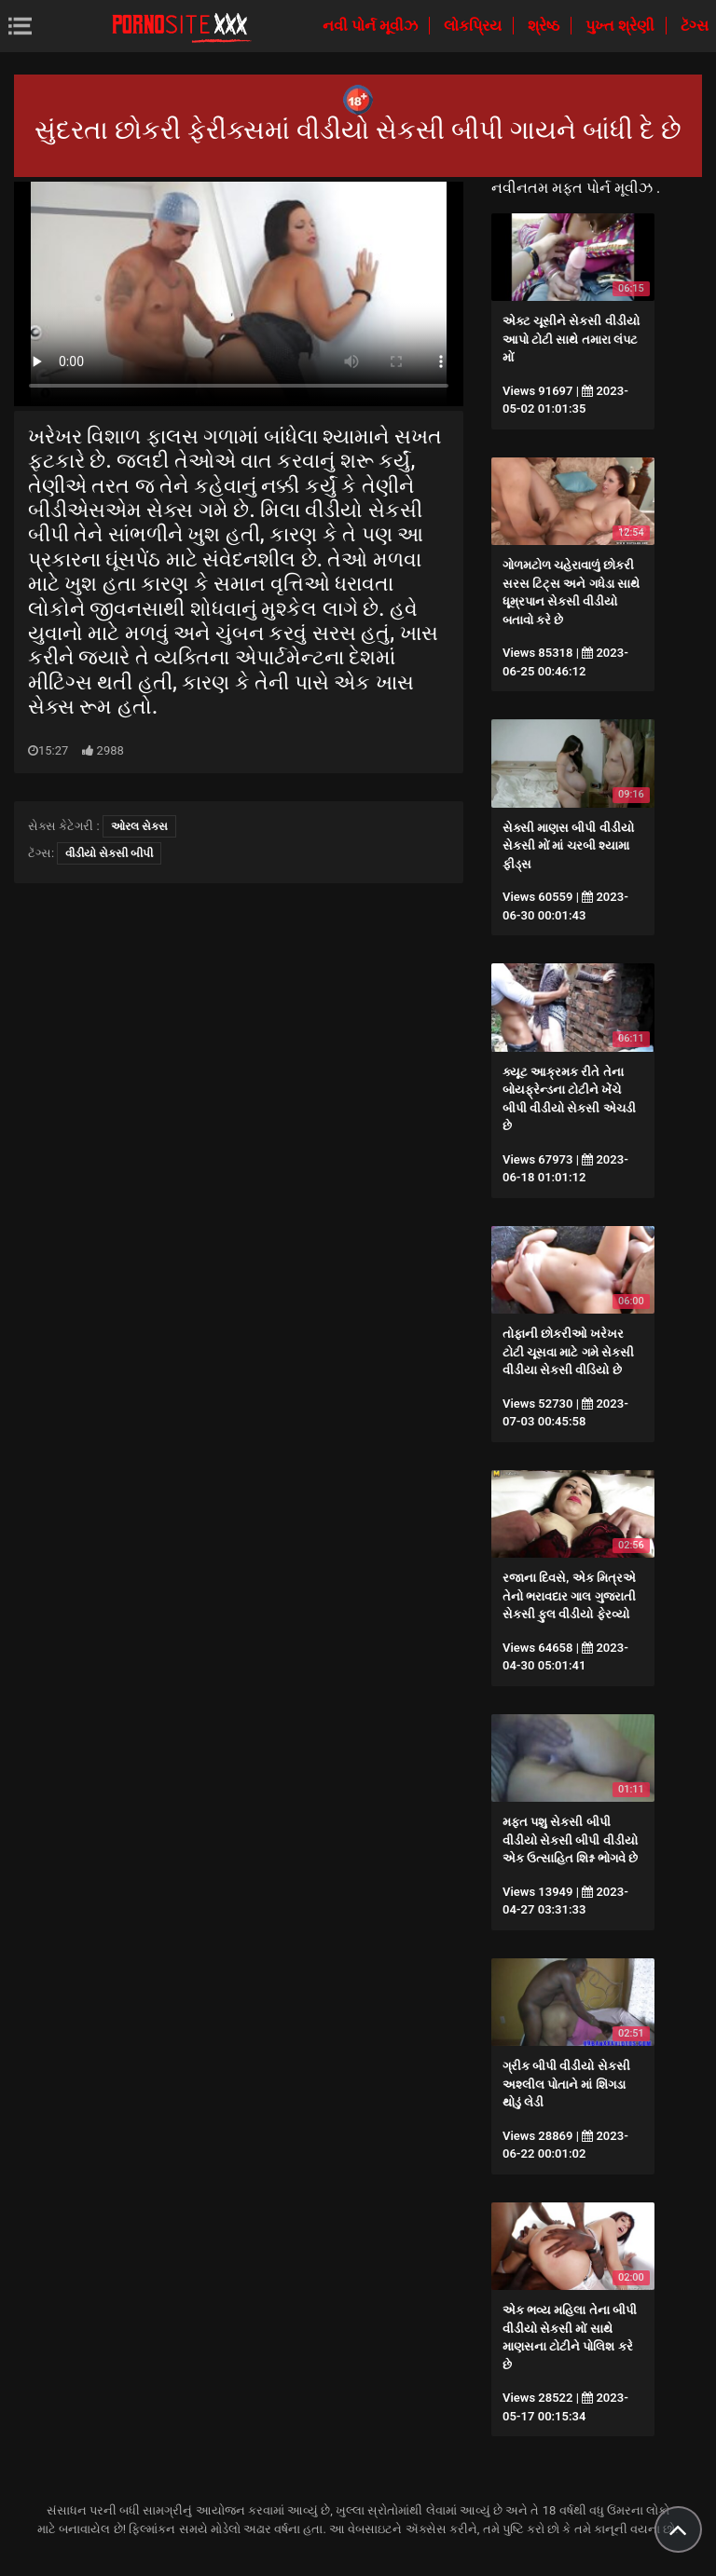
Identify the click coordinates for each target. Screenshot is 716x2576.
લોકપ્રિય (474, 25)
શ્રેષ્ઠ (545, 25)
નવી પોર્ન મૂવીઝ (372, 25)
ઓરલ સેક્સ (139, 826)
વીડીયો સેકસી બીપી (109, 853)
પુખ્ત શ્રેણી (621, 25)
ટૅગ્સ (695, 25)
